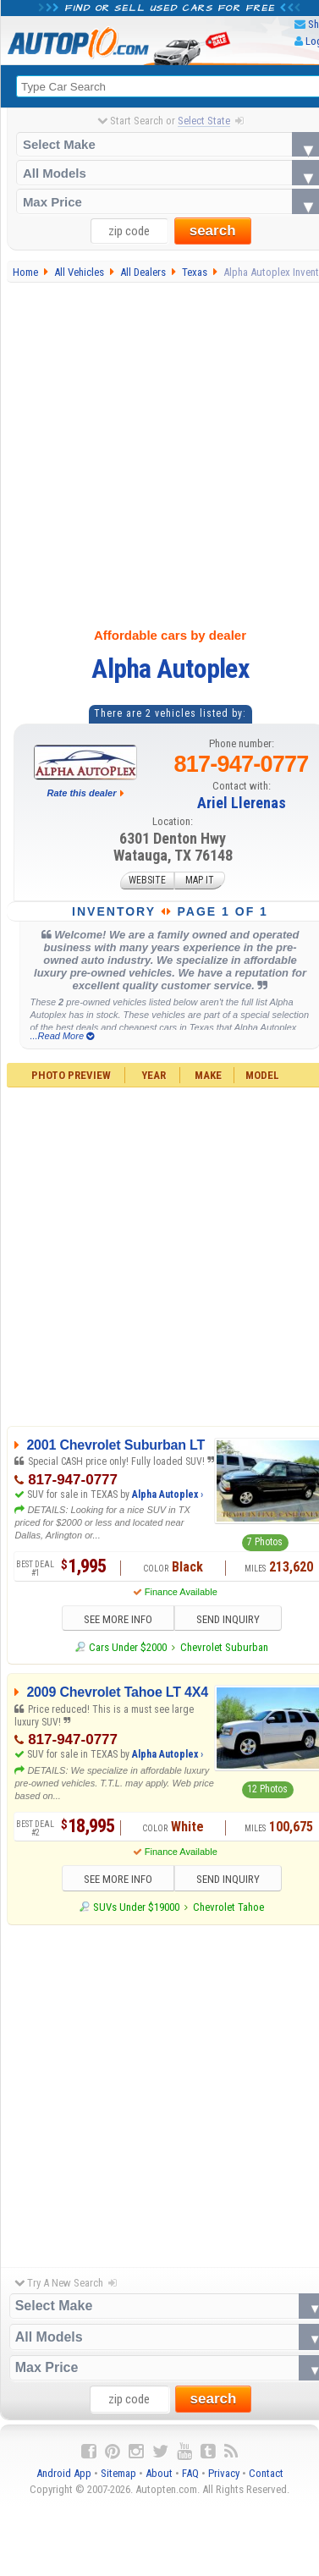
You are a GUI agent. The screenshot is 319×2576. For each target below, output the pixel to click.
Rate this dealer (82, 793)
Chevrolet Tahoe (228, 1908)
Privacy (223, 2474)
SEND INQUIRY (229, 1619)
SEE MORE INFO (115, 1619)
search (213, 231)
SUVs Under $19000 (136, 1908)
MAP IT (199, 881)
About (159, 2474)
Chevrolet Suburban (224, 1647)
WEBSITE (147, 881)
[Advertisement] (158, 451)
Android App (63, 2474)
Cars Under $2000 (128, 1647)
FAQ (190, 2474)
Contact (266, 2474)
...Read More (62, 1036)
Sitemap (118, 2474)
